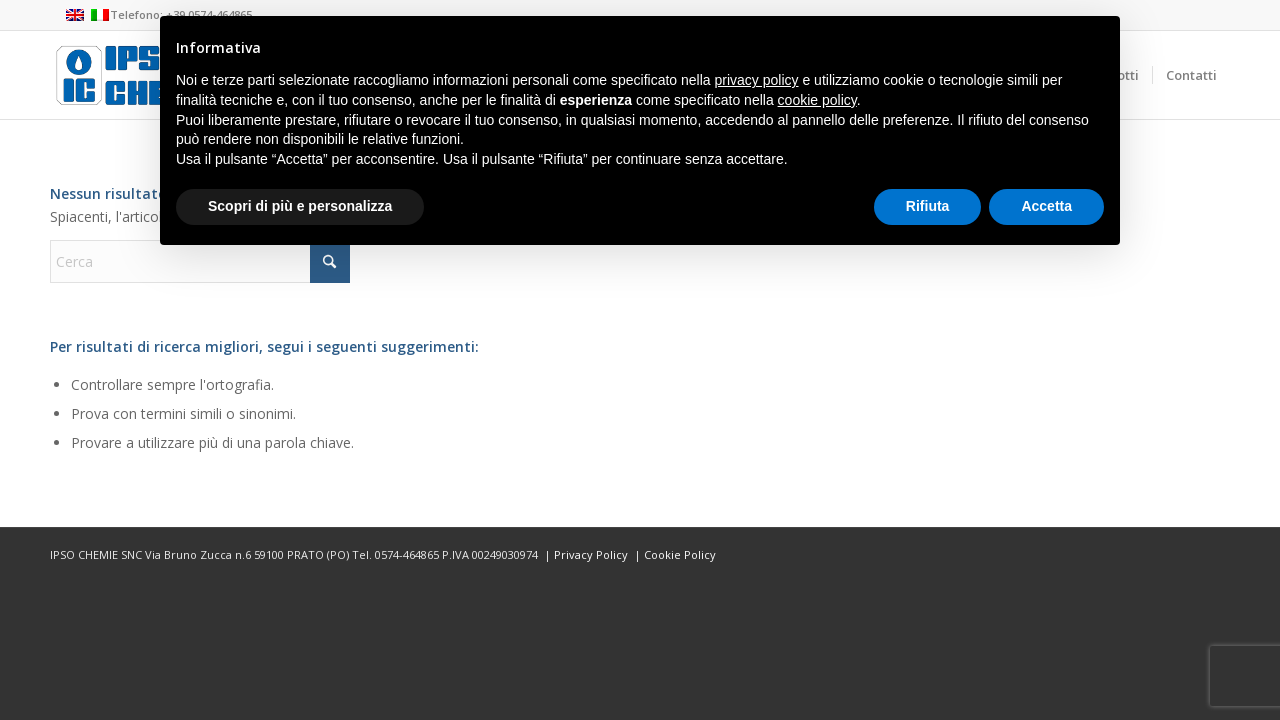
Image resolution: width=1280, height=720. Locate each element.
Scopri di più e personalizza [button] (300, 206)
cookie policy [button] (817, 100)
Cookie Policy (680, 554)
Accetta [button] (1046, 206)
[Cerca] (200, 261)
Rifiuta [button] (928, 206)
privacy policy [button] (757, 80)
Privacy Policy (591, 554)
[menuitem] (1191, 75)
